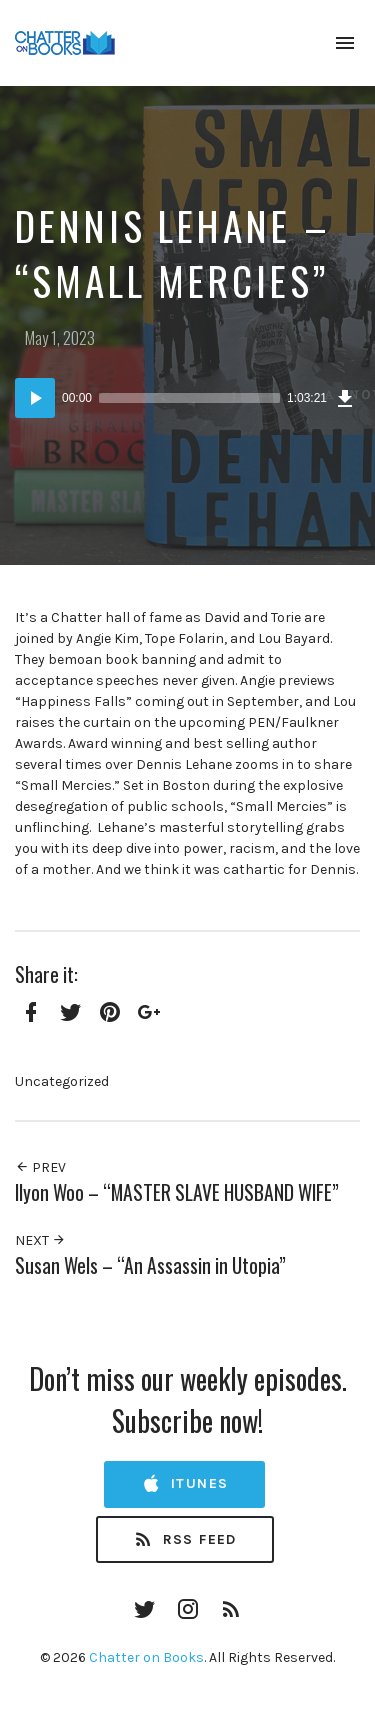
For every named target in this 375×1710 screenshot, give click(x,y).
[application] (187, 398)
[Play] (35, 398)
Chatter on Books (146, 1657)
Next (40, 1240)
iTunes (184, 1484)
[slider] (189, 398)
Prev (40, 1167)
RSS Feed (185, 1540)
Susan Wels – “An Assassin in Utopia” (150, 1265)
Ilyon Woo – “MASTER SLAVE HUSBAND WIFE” (177, 1192)
